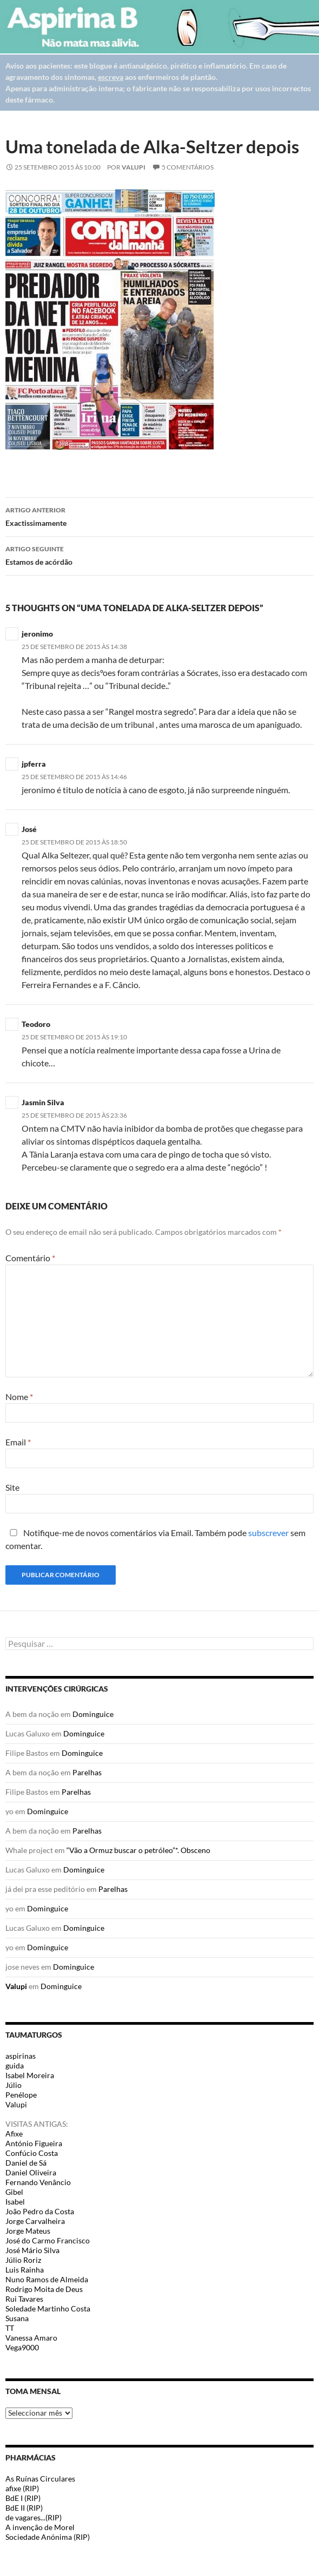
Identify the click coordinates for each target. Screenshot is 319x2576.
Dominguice (93, 1714)
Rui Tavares (24, 2298)
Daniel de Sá (25, 2162)
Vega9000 (22, 2347)
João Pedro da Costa (39, 2211)
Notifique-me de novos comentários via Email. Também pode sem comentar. (155, 1539)
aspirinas (20, 2055)
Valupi (133, 167)
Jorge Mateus (27, 2230)
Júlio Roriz (23, 2259)
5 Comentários (188, 167)
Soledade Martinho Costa (47, 2308)
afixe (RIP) (22, 2488)
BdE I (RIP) (23, 2498)
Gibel (14, 2191)
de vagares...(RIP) (33, 2517)
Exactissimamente (159, 516)
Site (12, 1487)
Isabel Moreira (29, 2075)
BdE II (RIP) (24, 2507)
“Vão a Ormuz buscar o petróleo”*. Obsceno (138, 1850)
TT (9, 2327)
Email (18, 1442)
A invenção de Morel (40, 2527)
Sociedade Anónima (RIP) (47, 2536)
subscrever (268, 1532)
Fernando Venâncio (38, 2182)
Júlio (13, 2085)
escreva (110, 77)
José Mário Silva (32, 2250)
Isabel (15, 2201)
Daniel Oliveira (30, 2172)
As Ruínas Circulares (40, 2478)
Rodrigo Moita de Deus (44, 2289)
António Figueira (33, 2143)
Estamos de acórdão (159, 554)
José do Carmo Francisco (47, 2240)
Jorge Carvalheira (35, 2221)
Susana (17, 2318)
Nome (19, 1396)
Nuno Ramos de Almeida (46, 2279)
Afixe (14, 2133)
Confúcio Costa (31, 2153)
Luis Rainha (24, 2269)
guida (14, 2065)
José (29, 829)
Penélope (21, 2094)
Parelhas (87, 1772)
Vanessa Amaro (31, 2337)
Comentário (30, 1258)
